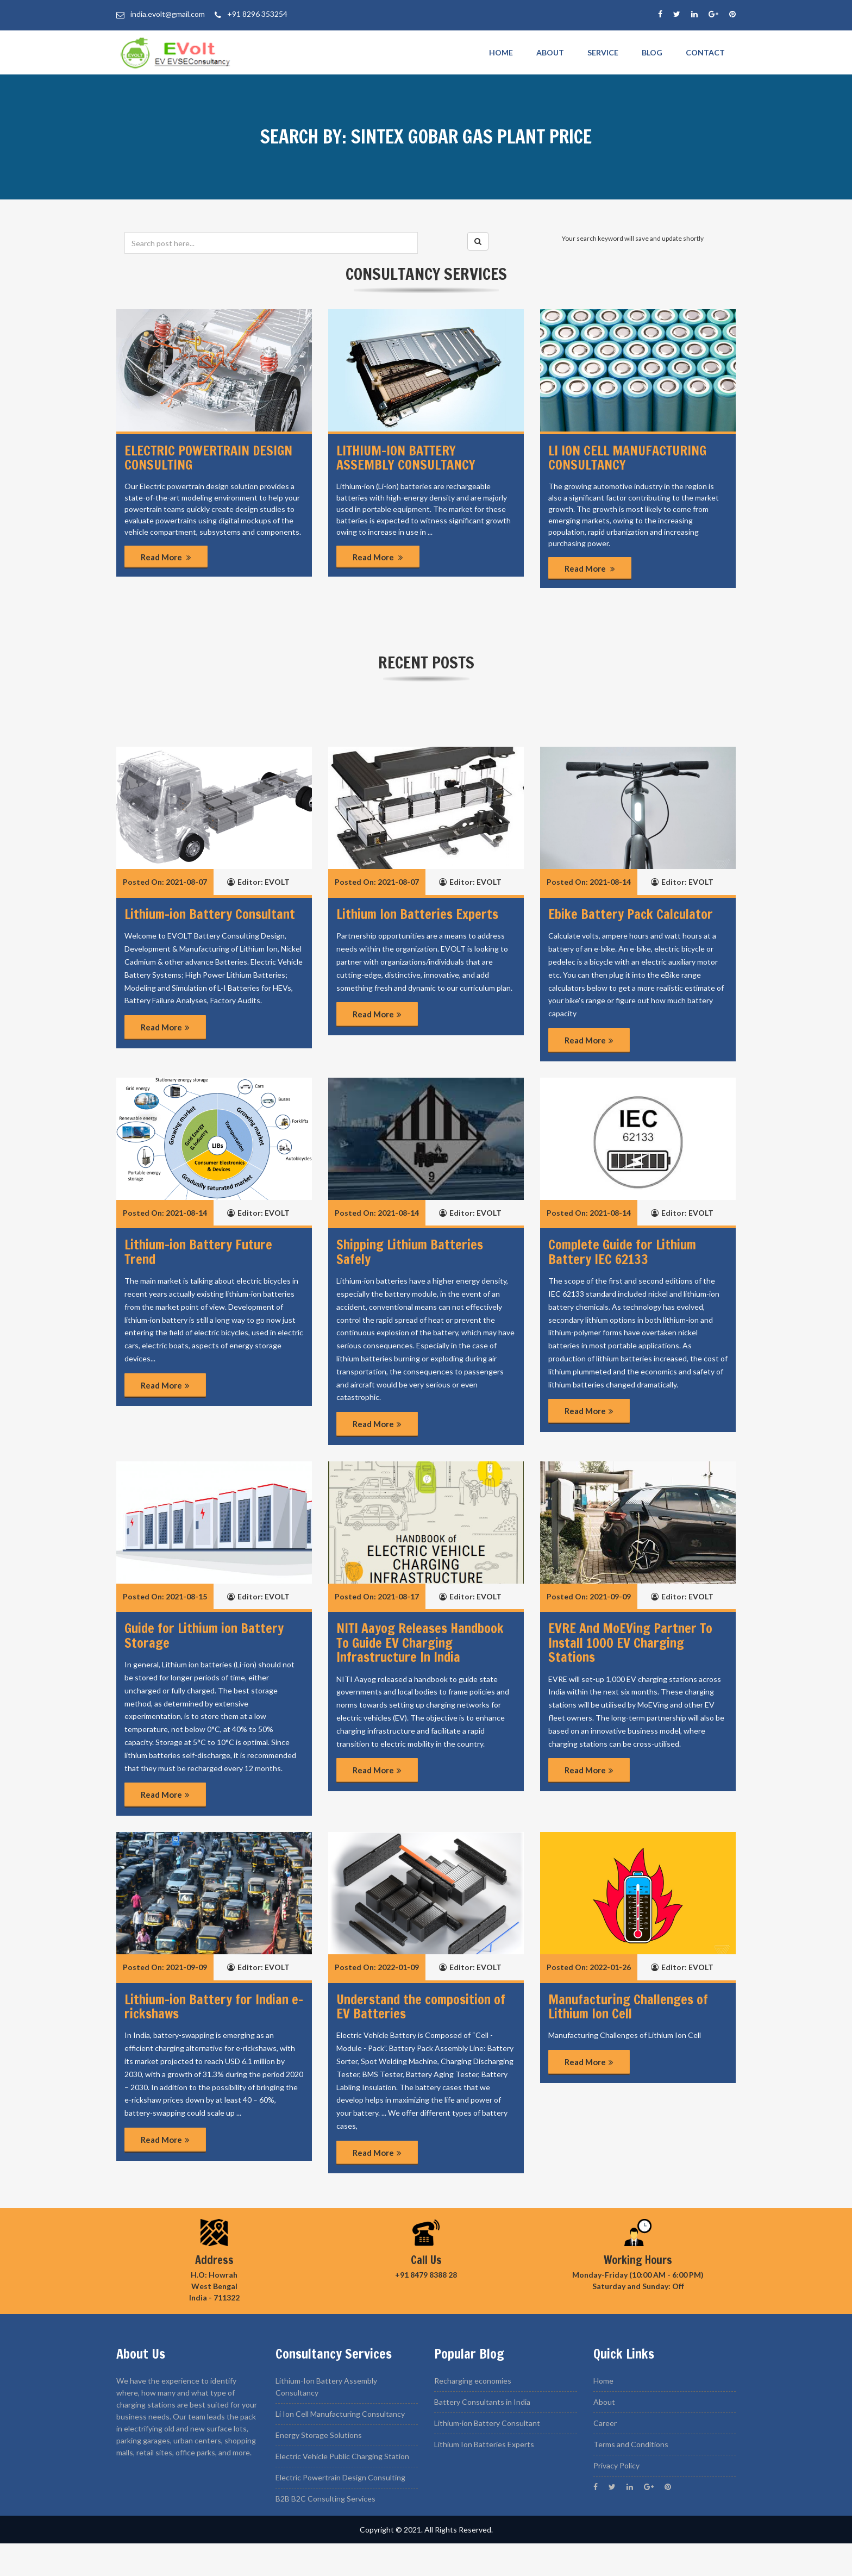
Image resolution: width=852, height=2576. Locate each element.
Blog (652, 52)
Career (605, 2423)
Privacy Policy (616, 2465)
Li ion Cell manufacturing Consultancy (627, 457)
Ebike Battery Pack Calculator (630, 914)
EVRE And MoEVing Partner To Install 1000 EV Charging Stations (630, 1642)
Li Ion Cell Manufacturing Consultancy (340, 2413)
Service (602, 52)
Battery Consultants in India (482, 2401)
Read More (166, 557)
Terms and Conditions (630, 2444)
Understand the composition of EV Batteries (420, 2006)
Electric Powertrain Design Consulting (208, 457)
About (550, 52)
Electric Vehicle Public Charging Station (342, 2456)
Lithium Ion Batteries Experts (417, 914)
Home (501, 52)
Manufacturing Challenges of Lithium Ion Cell (628, 2006)
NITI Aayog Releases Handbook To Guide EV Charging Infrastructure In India (420, 1642)
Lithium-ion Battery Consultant (209, 914)
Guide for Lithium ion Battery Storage (204, 1635)
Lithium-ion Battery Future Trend (198, 1251)
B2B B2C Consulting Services (325, 2498)
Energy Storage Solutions (318, 2435)
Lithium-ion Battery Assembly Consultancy (405, 457)
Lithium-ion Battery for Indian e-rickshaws (213, 2006)
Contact (705, 52)
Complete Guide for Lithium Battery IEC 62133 (622, 1251)
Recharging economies (472, 2380)
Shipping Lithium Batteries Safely (409, 1251)
